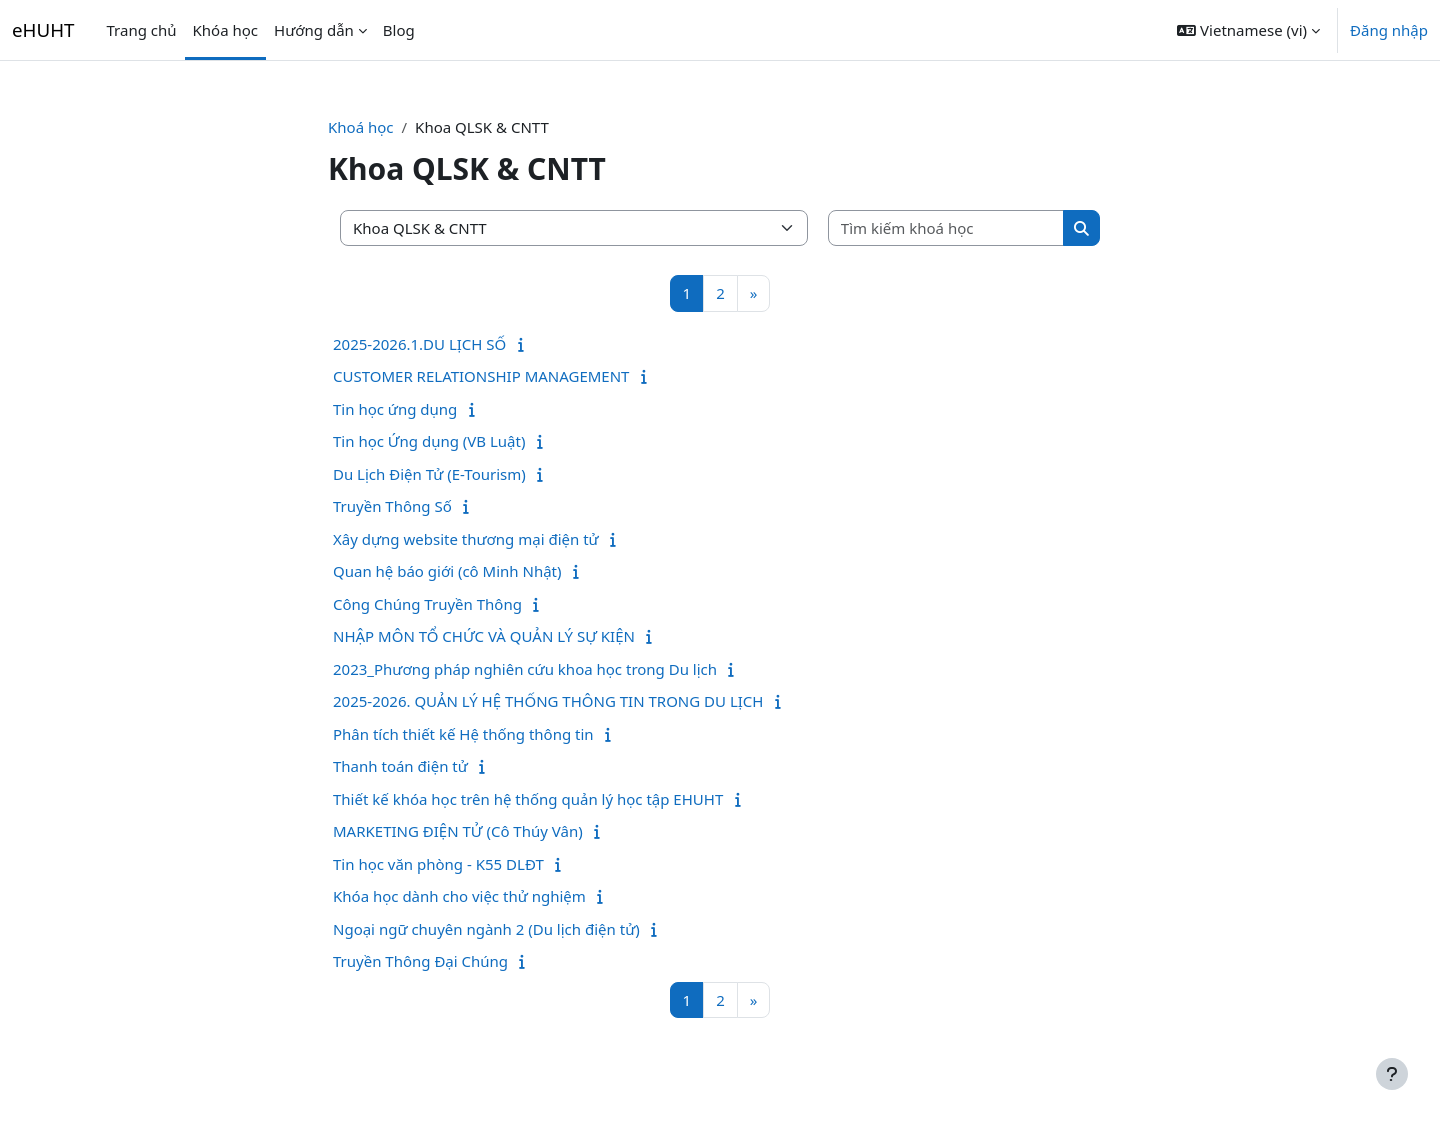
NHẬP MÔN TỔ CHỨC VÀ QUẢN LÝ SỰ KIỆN (484, 636)
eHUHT (43, 29)
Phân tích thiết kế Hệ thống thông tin (463, 734)
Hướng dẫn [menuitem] (314, 30)
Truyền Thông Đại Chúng (420, 961)
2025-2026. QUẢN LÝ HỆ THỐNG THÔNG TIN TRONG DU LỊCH (548, 701)
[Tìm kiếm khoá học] (946, 228)
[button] (1248, 30)
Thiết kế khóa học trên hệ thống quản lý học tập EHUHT (528, 799)
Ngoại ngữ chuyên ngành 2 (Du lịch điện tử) (486, 929)
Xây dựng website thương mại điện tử (466, 539)
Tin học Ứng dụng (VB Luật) (429, 441)
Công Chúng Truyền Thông (427, 604)
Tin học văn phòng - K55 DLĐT (438, 864)
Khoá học (361, 127)
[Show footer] (1392, 1074)
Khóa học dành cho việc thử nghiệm (459, 896)
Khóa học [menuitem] (226, 30)
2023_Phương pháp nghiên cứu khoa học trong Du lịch (525, 669)
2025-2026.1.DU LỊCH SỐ (419, 344)
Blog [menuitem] (399, 30)
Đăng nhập (1389, 30)
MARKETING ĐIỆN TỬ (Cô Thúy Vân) (458, 831)
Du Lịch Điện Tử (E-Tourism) (429, 474)
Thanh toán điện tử (400, 766)
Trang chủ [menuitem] (142, 30)
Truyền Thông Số (392, 506)
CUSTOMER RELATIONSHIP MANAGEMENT (481, 376)
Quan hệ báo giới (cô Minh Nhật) (447, 571)
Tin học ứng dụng (395, 409)
